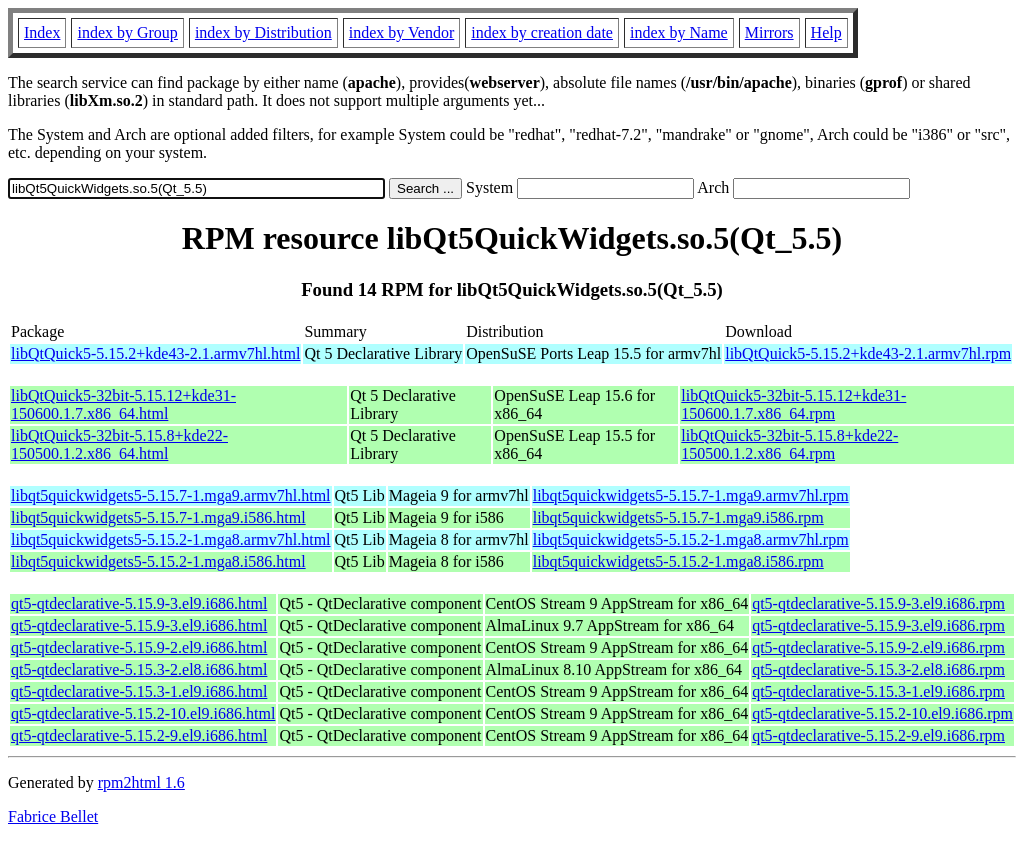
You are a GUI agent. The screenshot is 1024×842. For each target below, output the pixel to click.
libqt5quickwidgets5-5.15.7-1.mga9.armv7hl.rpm (691, 495)
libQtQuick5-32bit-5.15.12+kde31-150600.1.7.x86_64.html (123, 404)
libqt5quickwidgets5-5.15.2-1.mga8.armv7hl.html (171, 539)
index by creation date (542, 32)
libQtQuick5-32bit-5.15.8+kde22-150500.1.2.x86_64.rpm (789, 444)
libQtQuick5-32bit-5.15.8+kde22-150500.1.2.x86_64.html (119, 444)
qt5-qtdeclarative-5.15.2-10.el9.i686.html (143, 713)
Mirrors (769, 32)
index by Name (679, 32)
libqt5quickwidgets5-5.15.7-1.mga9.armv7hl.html (171, 495)
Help (826, 32)
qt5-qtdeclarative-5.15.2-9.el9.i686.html (139, 735)
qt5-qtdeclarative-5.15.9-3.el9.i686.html (139, 603)
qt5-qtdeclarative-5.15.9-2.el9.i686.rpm (878, 647)
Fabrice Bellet (53, 816)
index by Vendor (401, 32)
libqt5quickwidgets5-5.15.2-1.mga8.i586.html (158, 561)
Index (42, 32)
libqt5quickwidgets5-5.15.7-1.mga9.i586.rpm (678, 517)
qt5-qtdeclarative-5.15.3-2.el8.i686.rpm (878, 669)
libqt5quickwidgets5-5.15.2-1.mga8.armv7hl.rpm (691, 539)
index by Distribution (263, 32)
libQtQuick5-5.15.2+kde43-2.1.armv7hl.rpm (868, 353)
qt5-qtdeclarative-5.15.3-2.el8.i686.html (139, 669)
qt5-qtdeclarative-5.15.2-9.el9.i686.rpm (878, 735)
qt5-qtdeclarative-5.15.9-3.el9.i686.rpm (878, 603)
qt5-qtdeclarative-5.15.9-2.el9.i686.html (139, 647)
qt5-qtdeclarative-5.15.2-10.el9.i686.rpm (882, 713)
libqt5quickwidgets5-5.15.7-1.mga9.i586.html (158, 517)
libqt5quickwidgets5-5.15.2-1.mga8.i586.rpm (678, 561)
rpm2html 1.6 (141, 782)
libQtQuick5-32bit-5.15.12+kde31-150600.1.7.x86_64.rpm (793, 404)
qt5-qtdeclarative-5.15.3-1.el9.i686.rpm (878, 691)
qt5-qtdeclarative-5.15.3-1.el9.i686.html (139, 691)
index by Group (127, 32)
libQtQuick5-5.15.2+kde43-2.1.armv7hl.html (155, 353)
